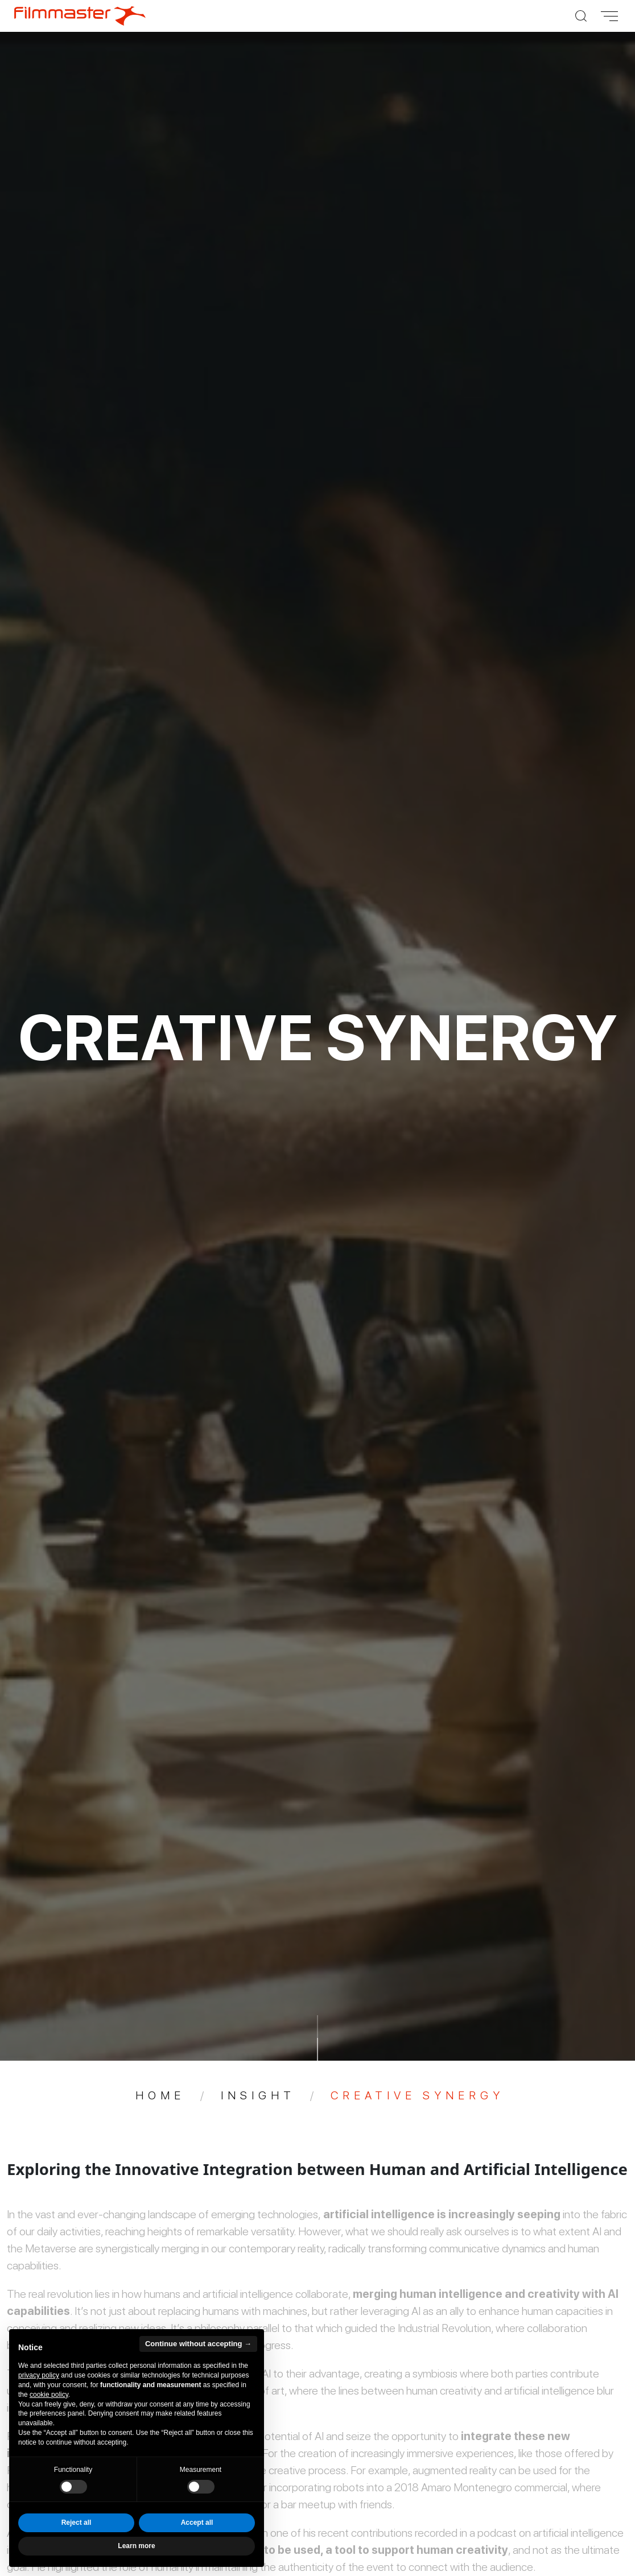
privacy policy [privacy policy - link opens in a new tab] (38, 2375)
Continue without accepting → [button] (198, 2343)
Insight (258, 2095)
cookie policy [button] (49, 2395)
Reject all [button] (76, 2523)
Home (160, 2095)
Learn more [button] (136, 2546)
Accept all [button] (197, 2523)
